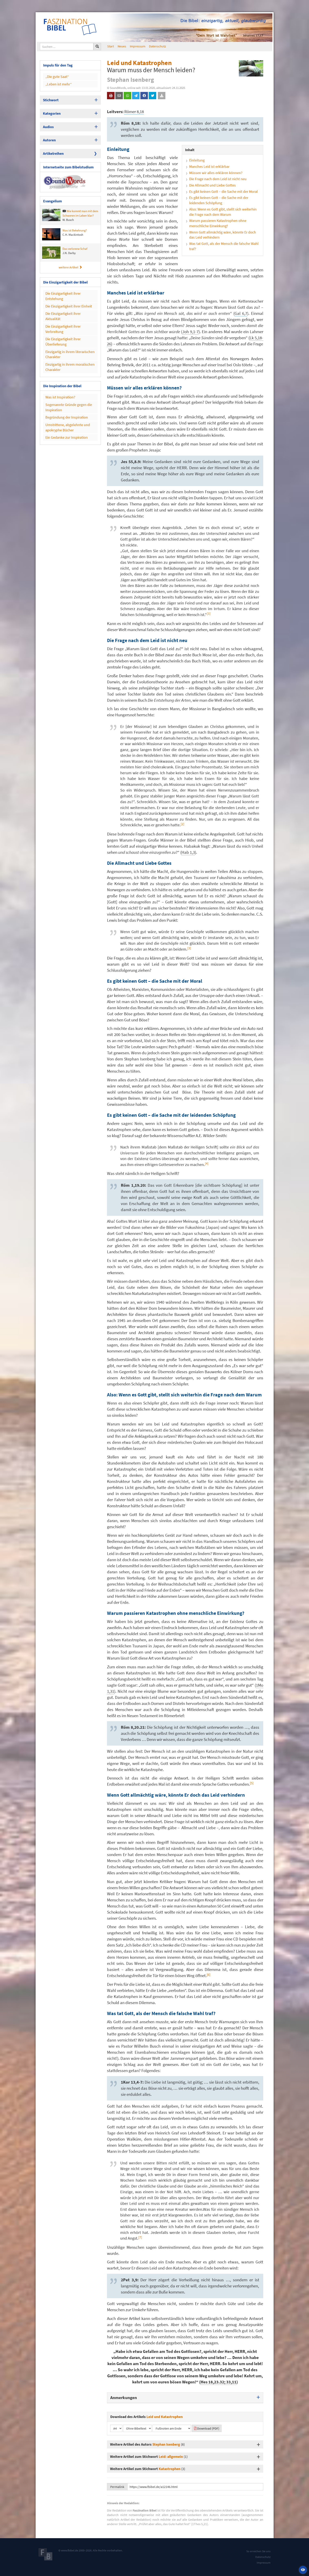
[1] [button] (209, 613)
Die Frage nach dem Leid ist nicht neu (218, 179)
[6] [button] (208, 1974)
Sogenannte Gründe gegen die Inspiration (68, 407)
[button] (303, 2570)
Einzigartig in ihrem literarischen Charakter (70, 354)
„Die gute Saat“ (57, 76)
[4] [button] (207, 1163)
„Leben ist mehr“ (58, 84)
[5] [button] (251, 1783)
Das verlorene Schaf (64, 252)
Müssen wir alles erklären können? (215, 172)
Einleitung (197, 160)
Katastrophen (169, 2468)
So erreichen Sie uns (258, 2551)
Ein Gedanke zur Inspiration (66, 437)
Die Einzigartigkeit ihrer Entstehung (63, 296)
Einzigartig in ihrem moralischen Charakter (70, 367)
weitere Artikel (70, 267)
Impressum (137, 46)
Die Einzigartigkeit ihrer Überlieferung (63, 342)
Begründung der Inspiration (66, 417)
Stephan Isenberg (166, 2444)
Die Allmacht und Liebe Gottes (212, 185)
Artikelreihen (53, 153)
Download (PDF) (206, 2428)
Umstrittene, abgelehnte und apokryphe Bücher (67, 427)
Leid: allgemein (171, 2456)
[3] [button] (189, 948)
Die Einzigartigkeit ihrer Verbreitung (63, 329)
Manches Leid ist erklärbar (209, 166)
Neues (122, 46)
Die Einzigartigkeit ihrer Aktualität (63, 316)
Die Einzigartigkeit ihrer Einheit (68, 306)
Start (110, 46)
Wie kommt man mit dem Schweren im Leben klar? (70, 215)
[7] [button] (140, 2237)
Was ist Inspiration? (60, 397)
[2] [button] (182, 824)
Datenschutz (157, 46)
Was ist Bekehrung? (64, 234)
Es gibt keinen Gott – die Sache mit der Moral (223, 191)
